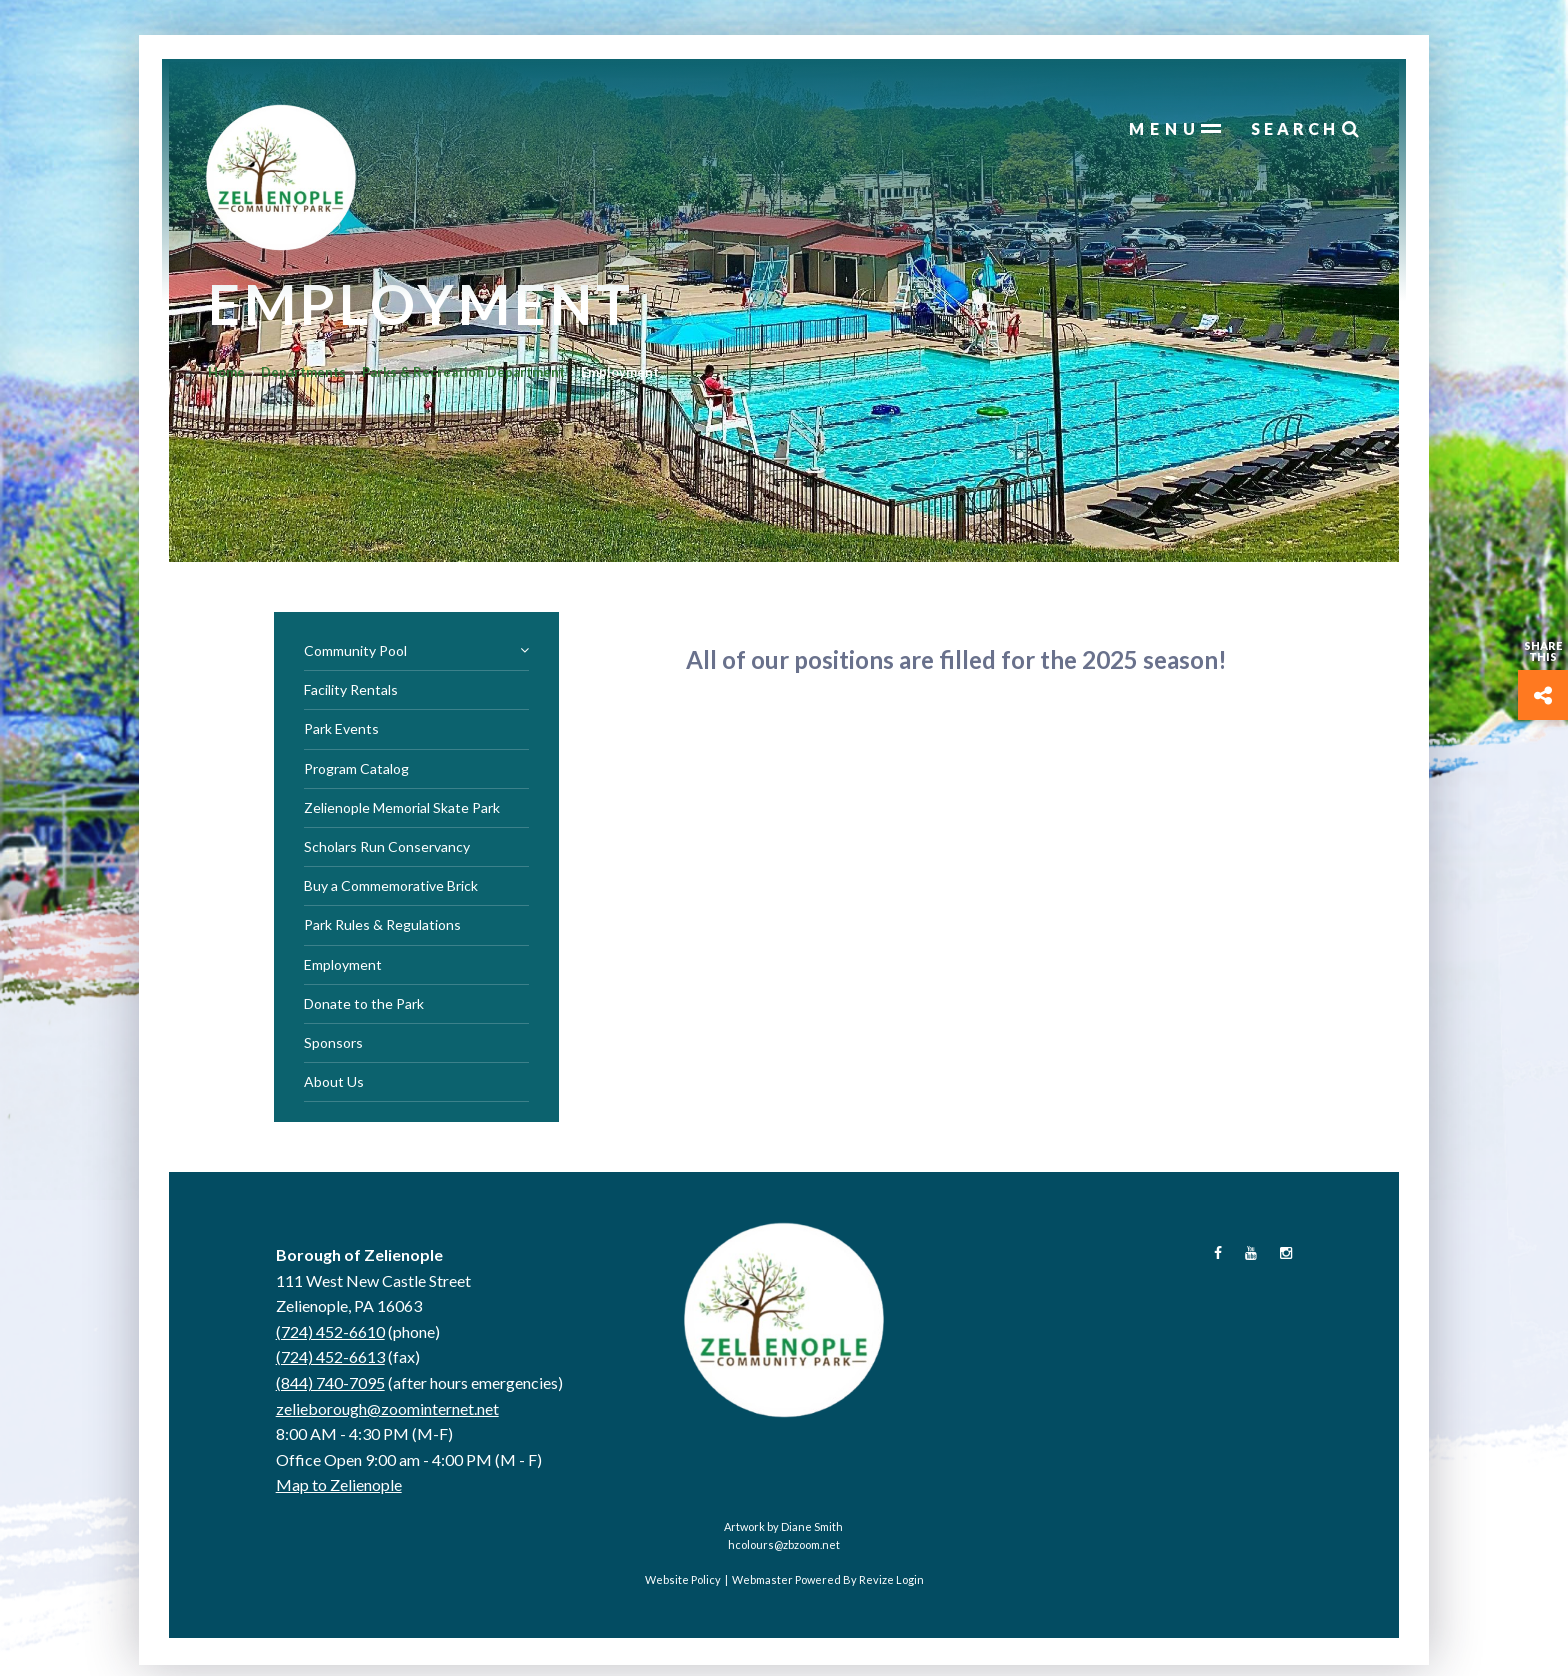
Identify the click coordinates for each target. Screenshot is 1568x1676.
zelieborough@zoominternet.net (387, 1416)
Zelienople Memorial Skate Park (402, 815)
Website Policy (683, 1587)
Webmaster (762, 1587)
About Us (334, 1089)
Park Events (341, 736)
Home (237, 396)
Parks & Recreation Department (474, 396)
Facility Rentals (351, 697)
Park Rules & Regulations (382, 932)
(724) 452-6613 (330, 1364)
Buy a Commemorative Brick (391, 893)
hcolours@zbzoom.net (784, 1552)
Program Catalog (356, 776)
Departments (314, 396)
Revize (876, 1587)
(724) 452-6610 (330, 1339)
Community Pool (416, 659)
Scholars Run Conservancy (387, 854)
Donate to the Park (364, 1011)
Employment (343, 972)
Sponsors (333, 1050)
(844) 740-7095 (330, 1390)
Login (910, 1587)
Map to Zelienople (339, 1492)
